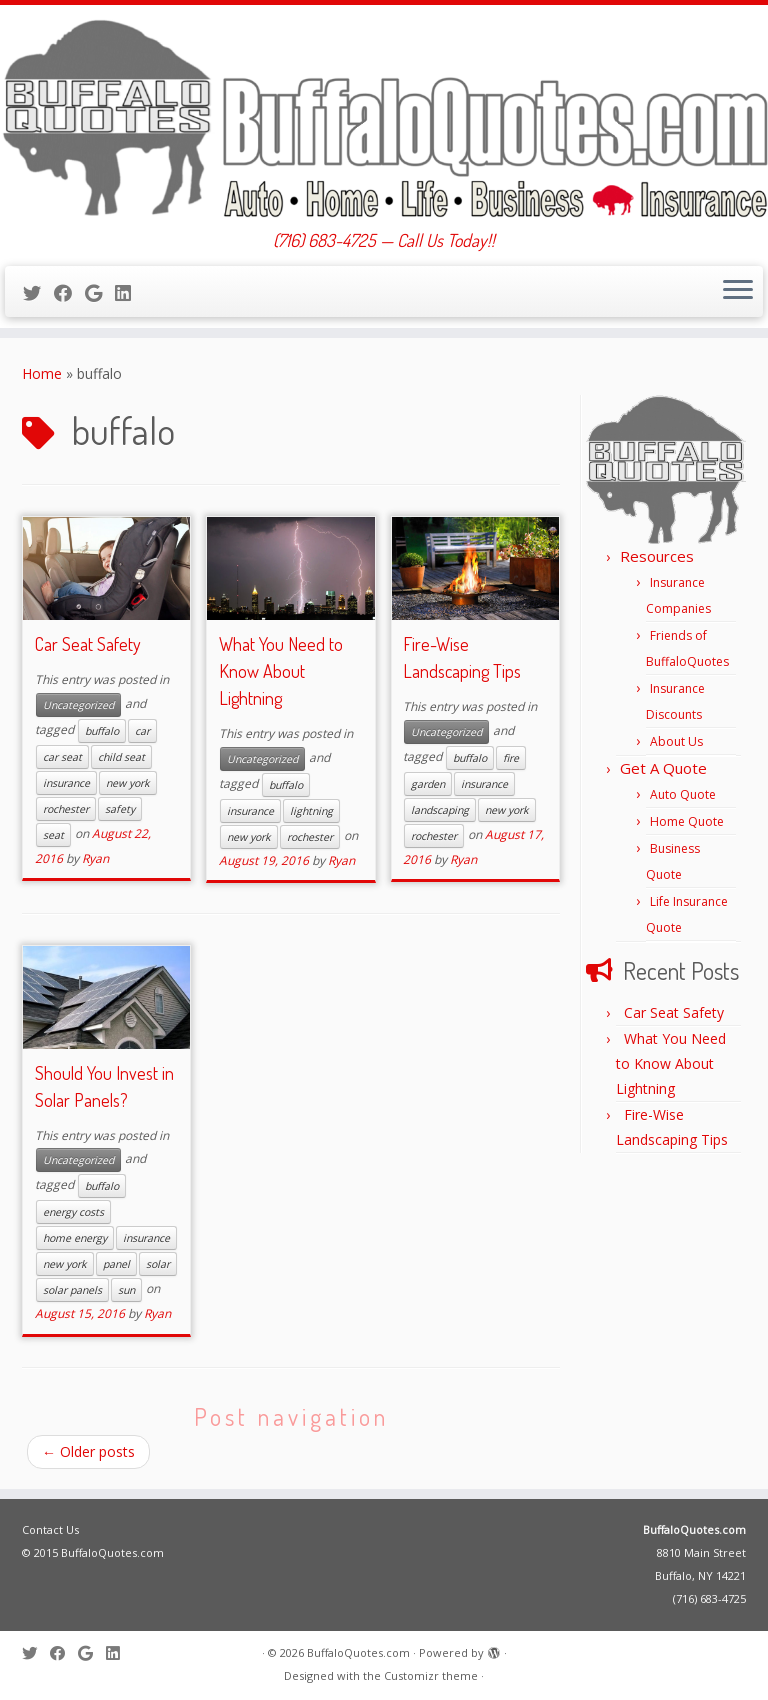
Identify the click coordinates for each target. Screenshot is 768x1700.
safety (120, 809)
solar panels (72, 1290)
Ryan (95, 858)
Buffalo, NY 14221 (700, 1575)
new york (128, 783)
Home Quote (687, 821)
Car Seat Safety (88, 644)
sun (126, 1290)
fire (511, 758)
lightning (311, 811)
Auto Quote (683, 794)
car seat (62, 757)
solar (158, 1264)
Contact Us (50, 1529)
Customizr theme (431, 1675)
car (142, 731)
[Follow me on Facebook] (69, 293)
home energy (75, 1238)
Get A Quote (663, 768)
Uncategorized (78, 705)
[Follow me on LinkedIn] (129, 293)
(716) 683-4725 (709, 1598)
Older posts (88, 1451)
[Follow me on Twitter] (38, 293)
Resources (657, 556)
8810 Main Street (701, 1552)
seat (53, 835)
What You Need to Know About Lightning (281, 671)
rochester (66, 809)
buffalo (102, 731)
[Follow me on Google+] (100, 293)
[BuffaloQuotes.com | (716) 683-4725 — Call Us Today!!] (384, 117)
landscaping (440, 810)
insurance (66, 783)
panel (116, 1264)
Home (42, 373)
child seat (121, 757)
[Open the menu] (738, 292)
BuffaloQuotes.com (694, 1529)
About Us (676, 741)
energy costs (73, 1212)
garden (428, 784)
